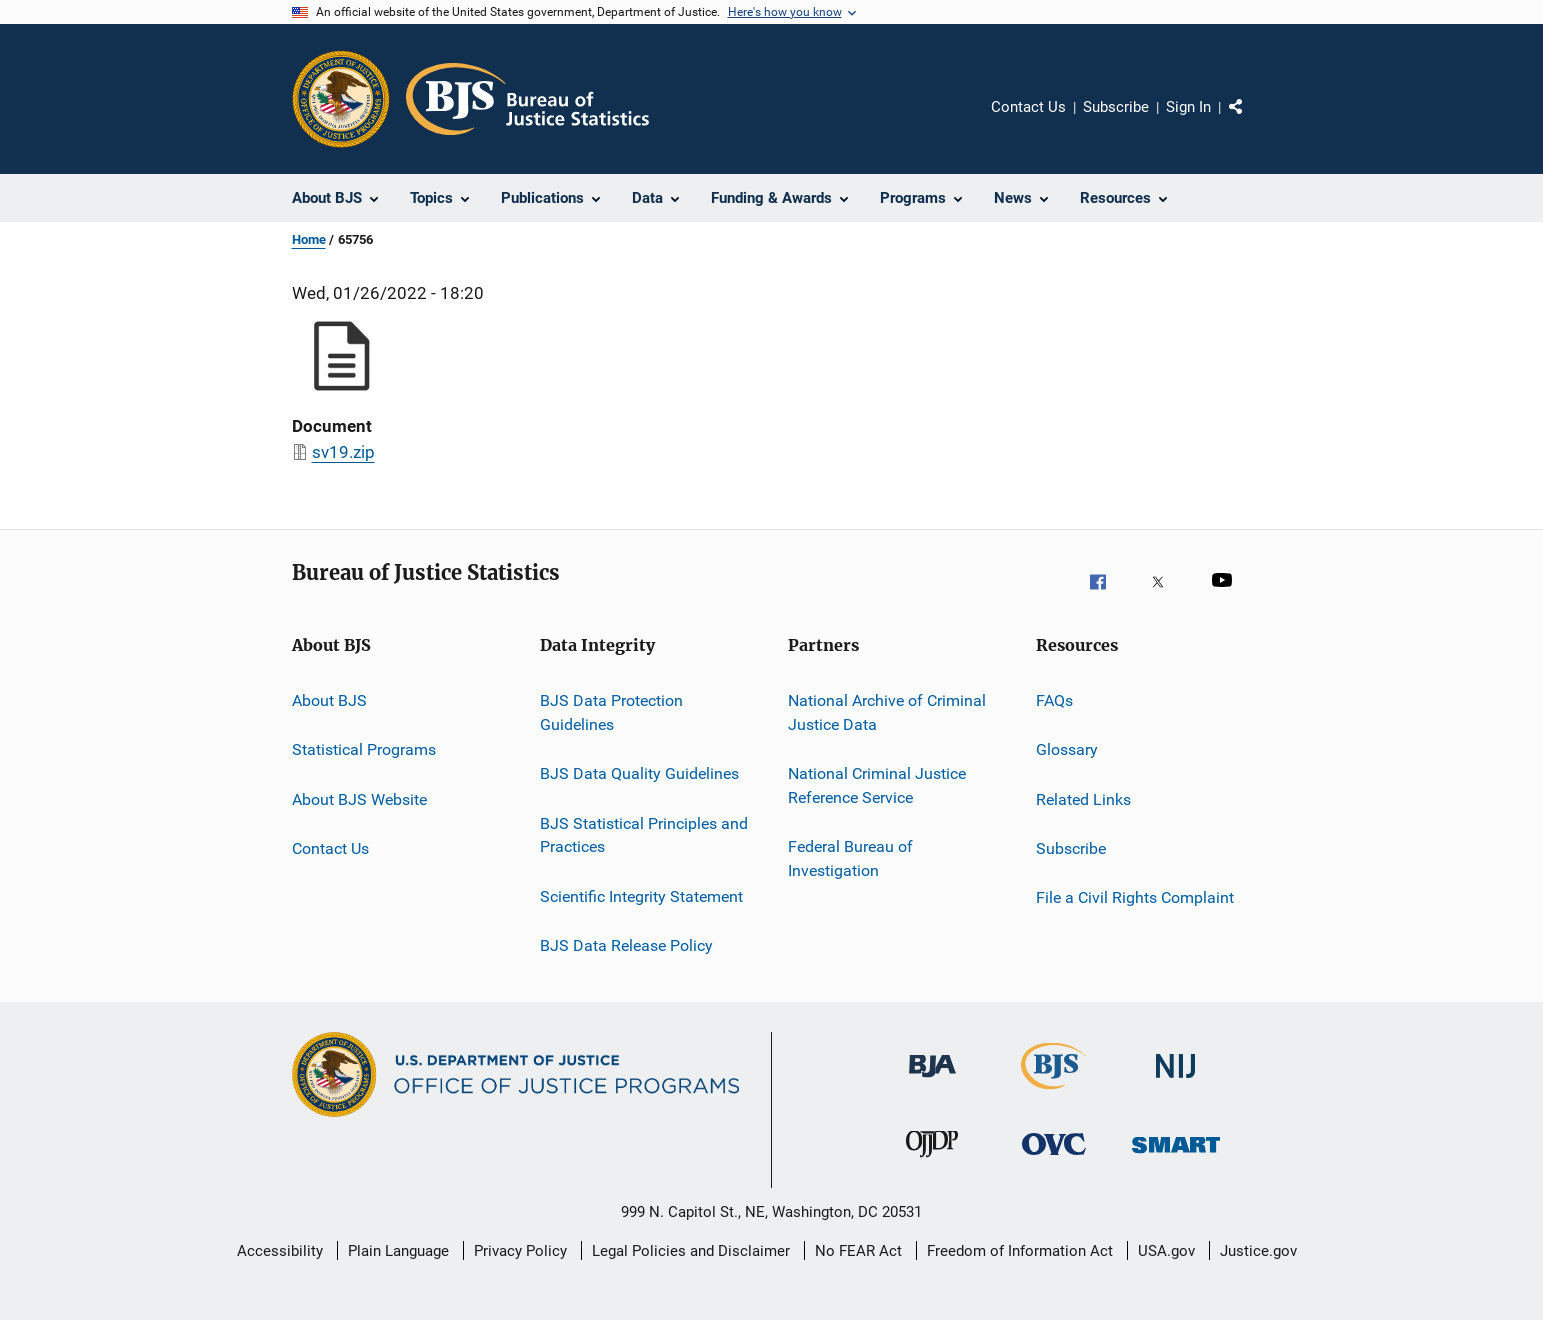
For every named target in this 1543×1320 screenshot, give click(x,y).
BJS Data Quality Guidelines (639, 773)
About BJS (329, 700)
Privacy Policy (520, 1251)
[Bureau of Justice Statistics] (1053, 1093)
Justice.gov (1258, 1251)
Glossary (1067, 749)
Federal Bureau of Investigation (850, 858)
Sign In (1188, 107)
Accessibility (280, 1251)
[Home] (527, 99)
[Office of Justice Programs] (341, 99)
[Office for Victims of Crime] (1054, 1166)
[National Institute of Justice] (1176, 1088)
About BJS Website (359, 799)
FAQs (1054, 700)
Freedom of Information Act (1020, 1251)
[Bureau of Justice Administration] (932, 1088)
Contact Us (1028, 107)
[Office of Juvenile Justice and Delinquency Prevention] (932, 1166)
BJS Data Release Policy (626, 945)
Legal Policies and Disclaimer (691, 1251)
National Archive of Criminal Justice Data (887, 712)
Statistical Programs (364, 749)
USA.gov (1166, 1251)
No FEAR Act (858, 1251)
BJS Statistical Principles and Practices (644, 834)
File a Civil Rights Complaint (1135, 897)
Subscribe (1116, 107)
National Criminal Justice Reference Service (877, 785)
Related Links (1083, 799)
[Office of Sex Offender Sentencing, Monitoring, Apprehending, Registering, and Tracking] (1176, 1166)
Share (1252, 121)
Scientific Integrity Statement (641, 895)
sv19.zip (343, 452)
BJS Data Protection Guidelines (611, 712)
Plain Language (398, 1251)
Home (309, 239)
